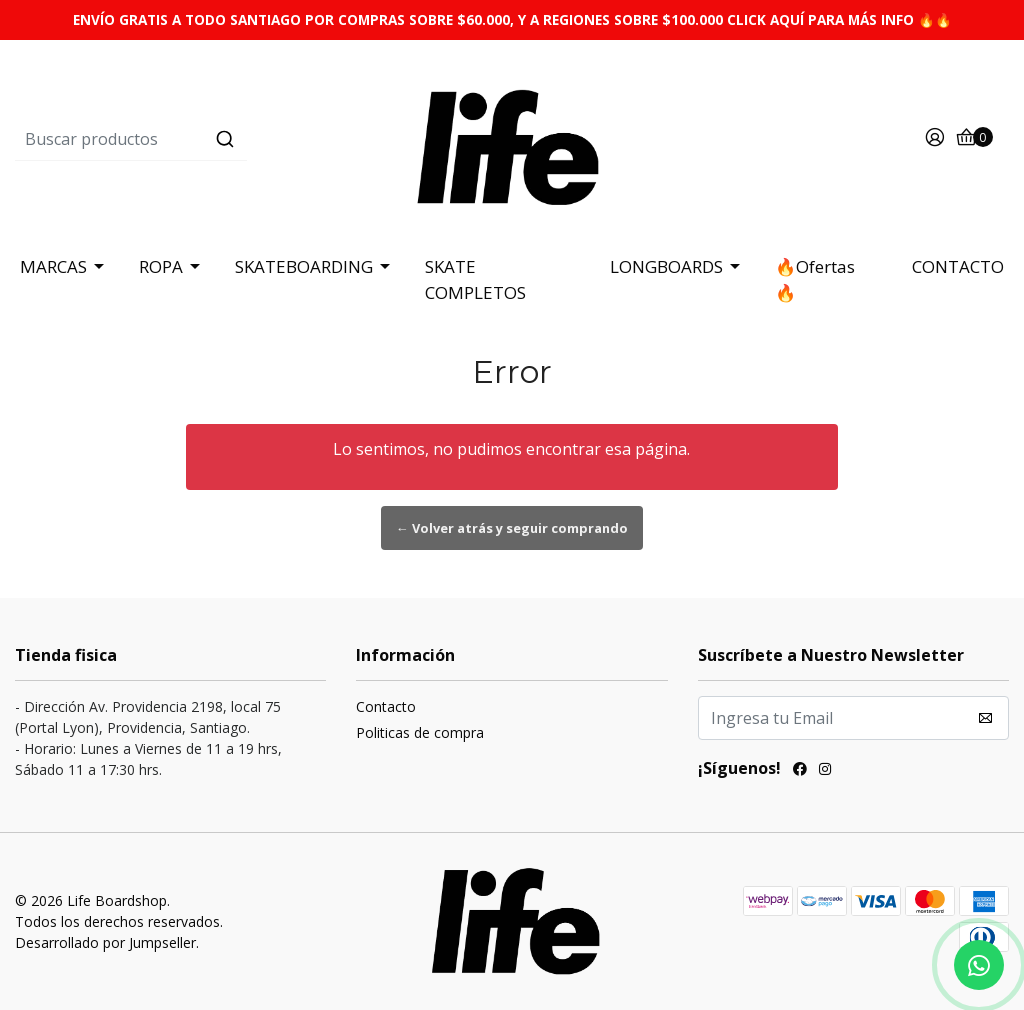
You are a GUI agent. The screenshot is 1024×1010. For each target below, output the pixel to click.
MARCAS (53, 266)
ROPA (161, 266)
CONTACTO (958, 266)
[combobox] (180, 139)
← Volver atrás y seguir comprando (512, 528)
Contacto (386, 706)
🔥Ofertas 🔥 (815, 279)
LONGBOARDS (666, 266)
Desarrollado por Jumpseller (105, 942)
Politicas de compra (420, 732)
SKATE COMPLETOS (475, 279)
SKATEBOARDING (304, 266)
